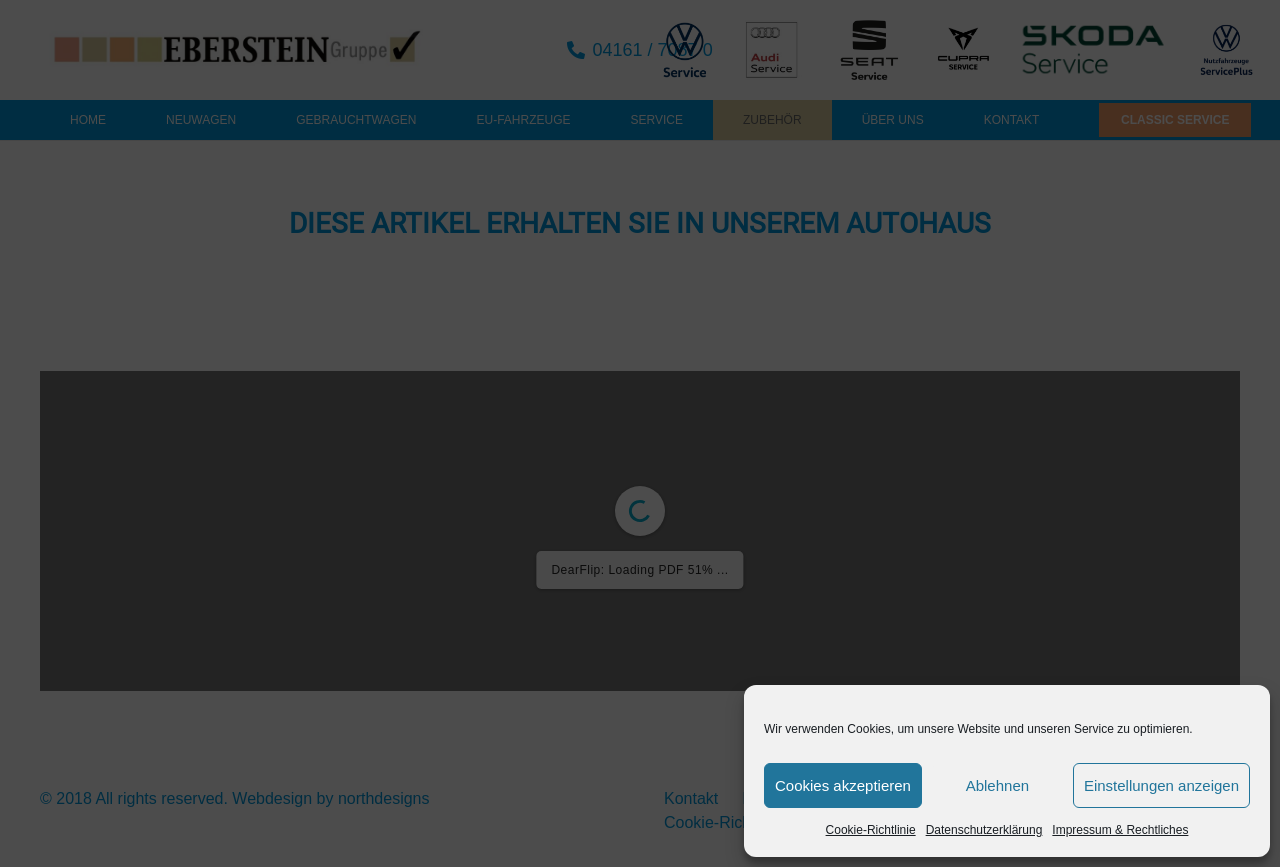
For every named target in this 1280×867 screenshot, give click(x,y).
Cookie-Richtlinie (871, 830)
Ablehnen (997, 785)
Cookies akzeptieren (843, 785)
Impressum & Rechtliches (1120, 830)
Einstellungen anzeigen (1161, 785)
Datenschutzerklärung (984, 830)
